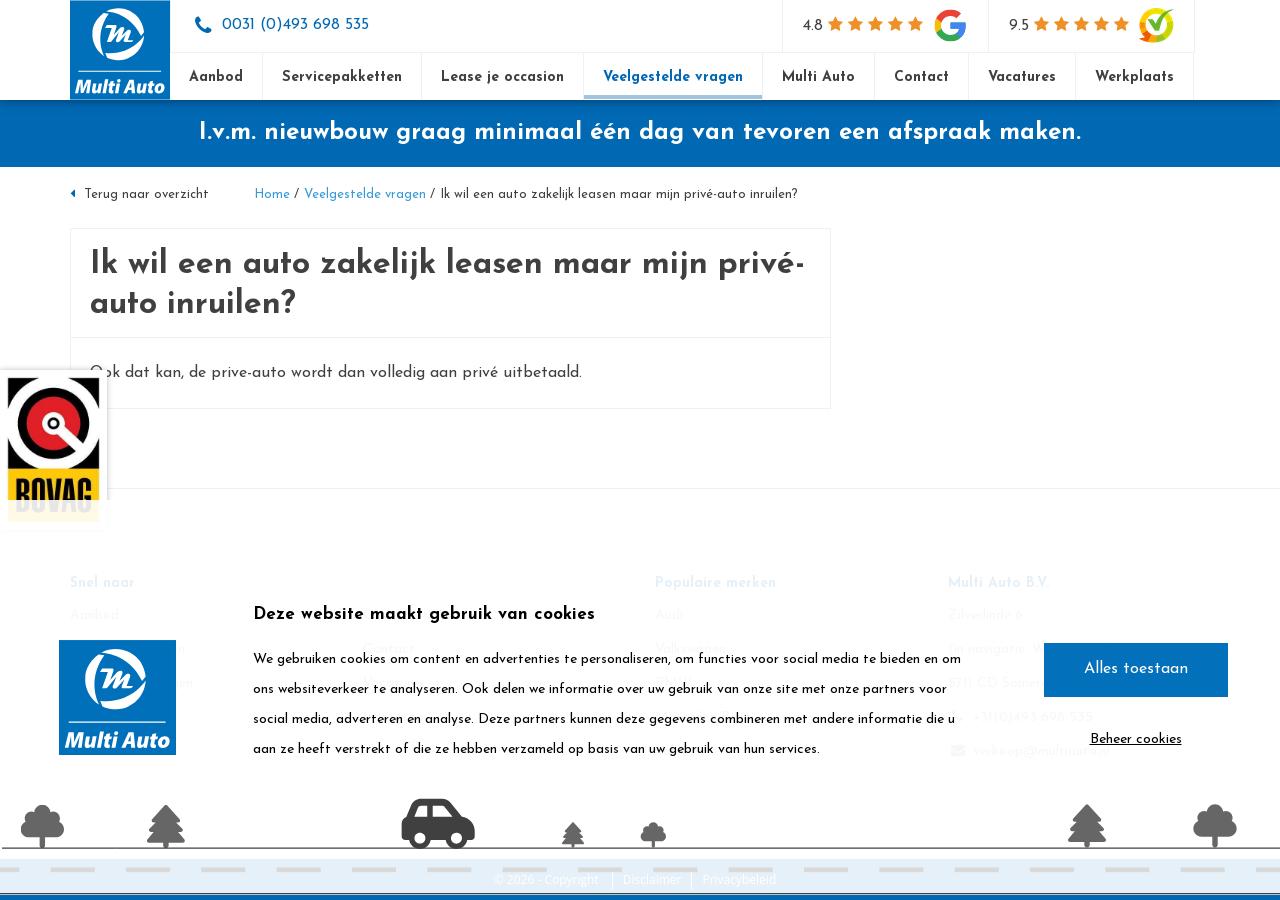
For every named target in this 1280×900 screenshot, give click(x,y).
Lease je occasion (502, 77)
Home (272, 194)
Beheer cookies (1136, 739)
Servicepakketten (342, 77)
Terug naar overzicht (139, 194)
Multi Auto (818, 77)
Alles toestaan (1136, 669)
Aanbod (216, 77)
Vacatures (1022, 77)
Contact (921, 77)
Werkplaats (1134, 77)
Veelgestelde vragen (673, 77)
